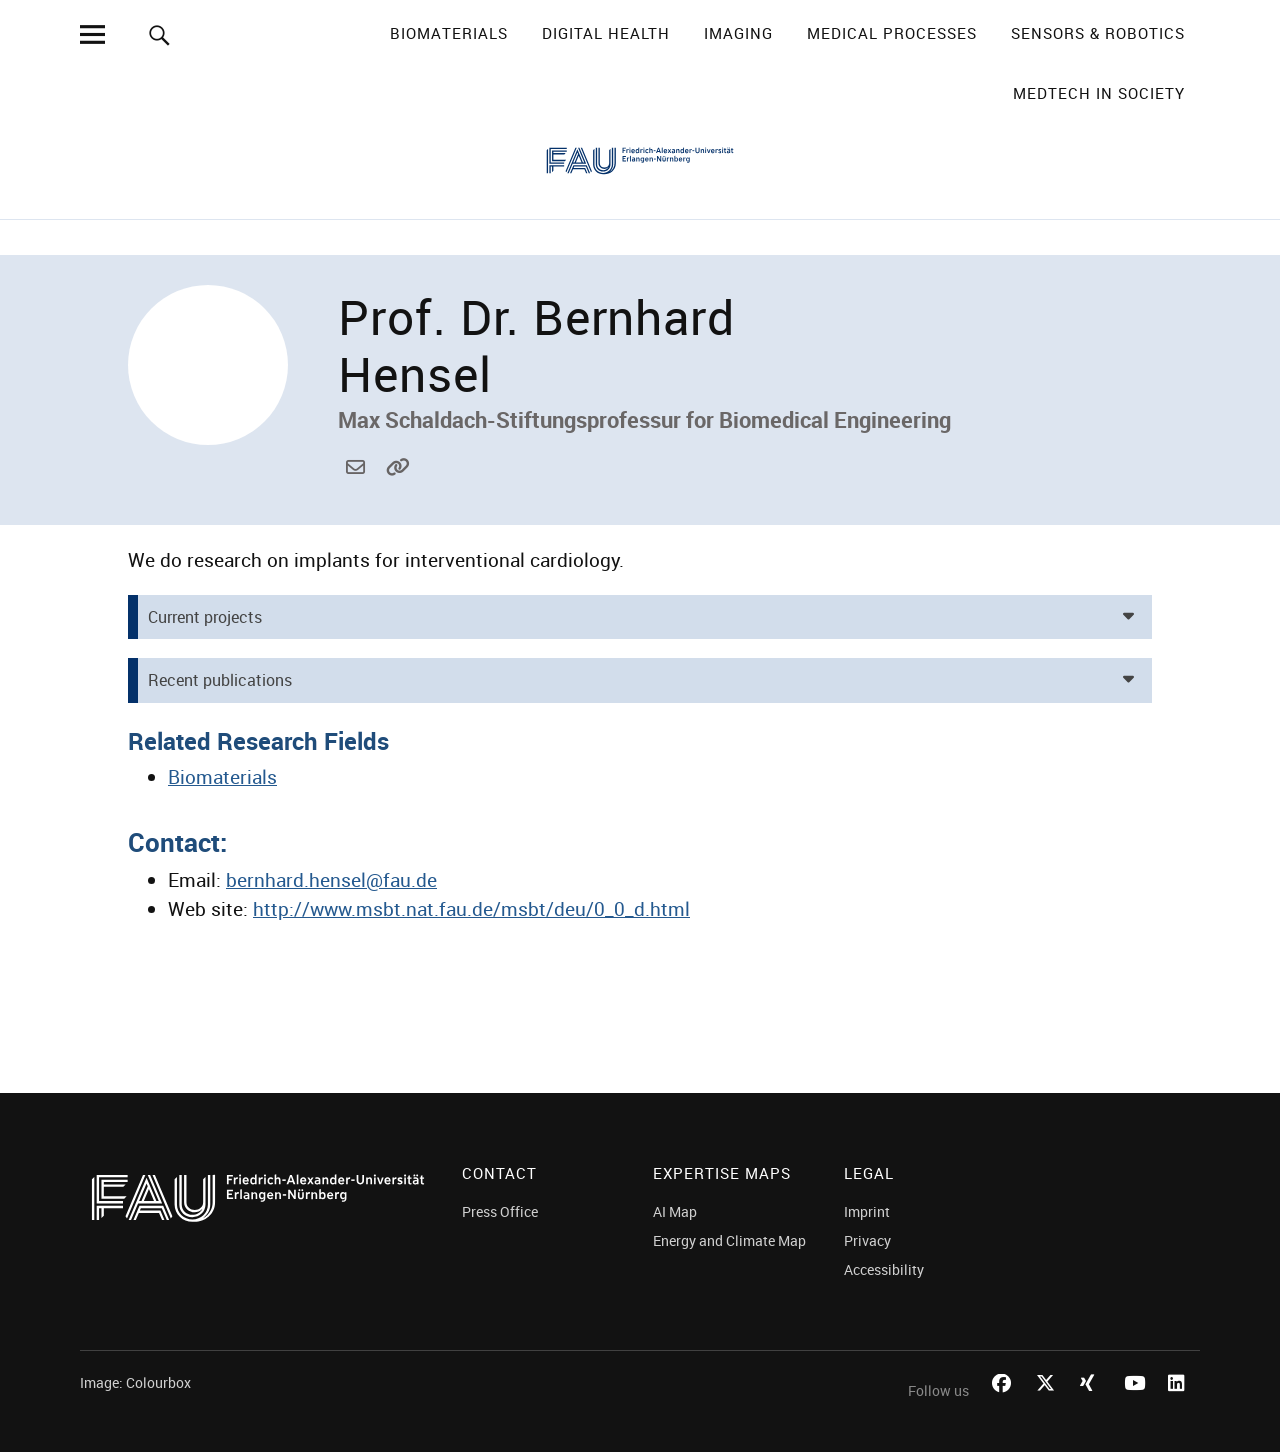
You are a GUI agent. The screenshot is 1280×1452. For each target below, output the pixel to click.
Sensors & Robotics (1098, 33)
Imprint (867, 1211)
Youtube (1136, 1405)
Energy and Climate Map (729, 1240)
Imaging (738, 33)
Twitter (1048, 1405)
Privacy (867, 1240)
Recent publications (220, 680)
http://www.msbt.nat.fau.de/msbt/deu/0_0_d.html (398, 489)
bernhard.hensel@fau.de (358, 489)
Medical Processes (892, 33)
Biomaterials (449, 33)
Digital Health (606, 33)
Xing (1092, 1405)
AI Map (675, 1211)
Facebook (1004, 1405)
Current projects (205, 617)
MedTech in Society (1099, 93)
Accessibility (884, 1269)
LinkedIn (1180, 1405)
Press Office (500, 1211)
